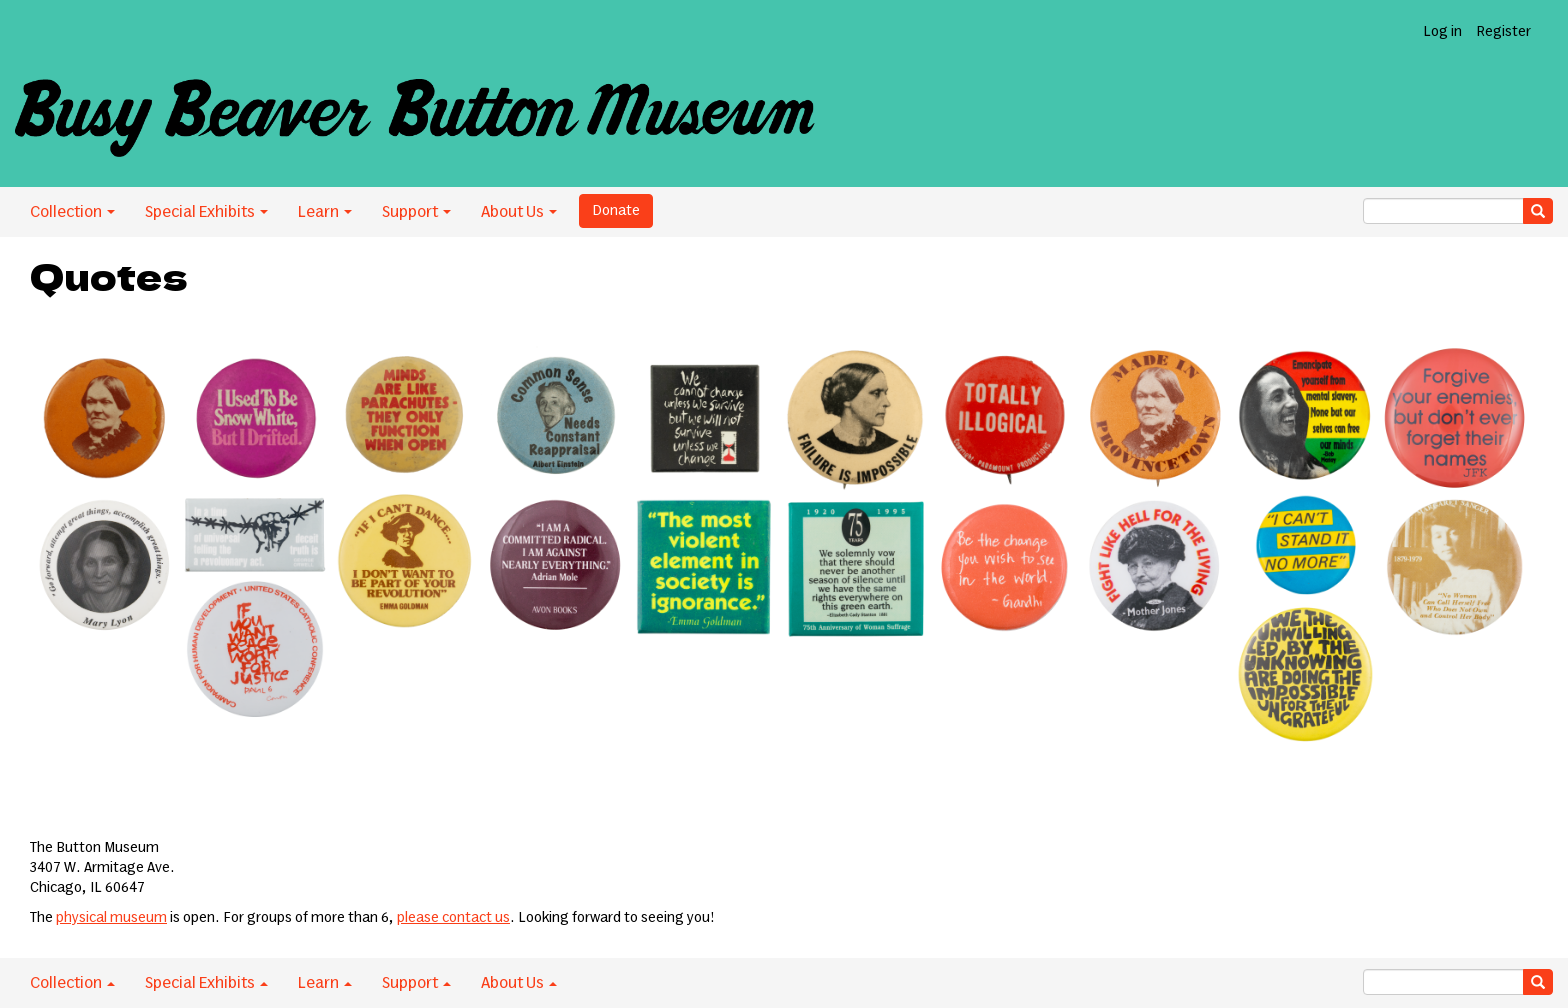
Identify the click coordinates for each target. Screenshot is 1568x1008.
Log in (1442, 32)
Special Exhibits (206, 212)
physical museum (111, 918)
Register (1503, 32)
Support (416, 212)
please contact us (453, 918)
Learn (325, 212)
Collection (72, 212)
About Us (519, 212)
